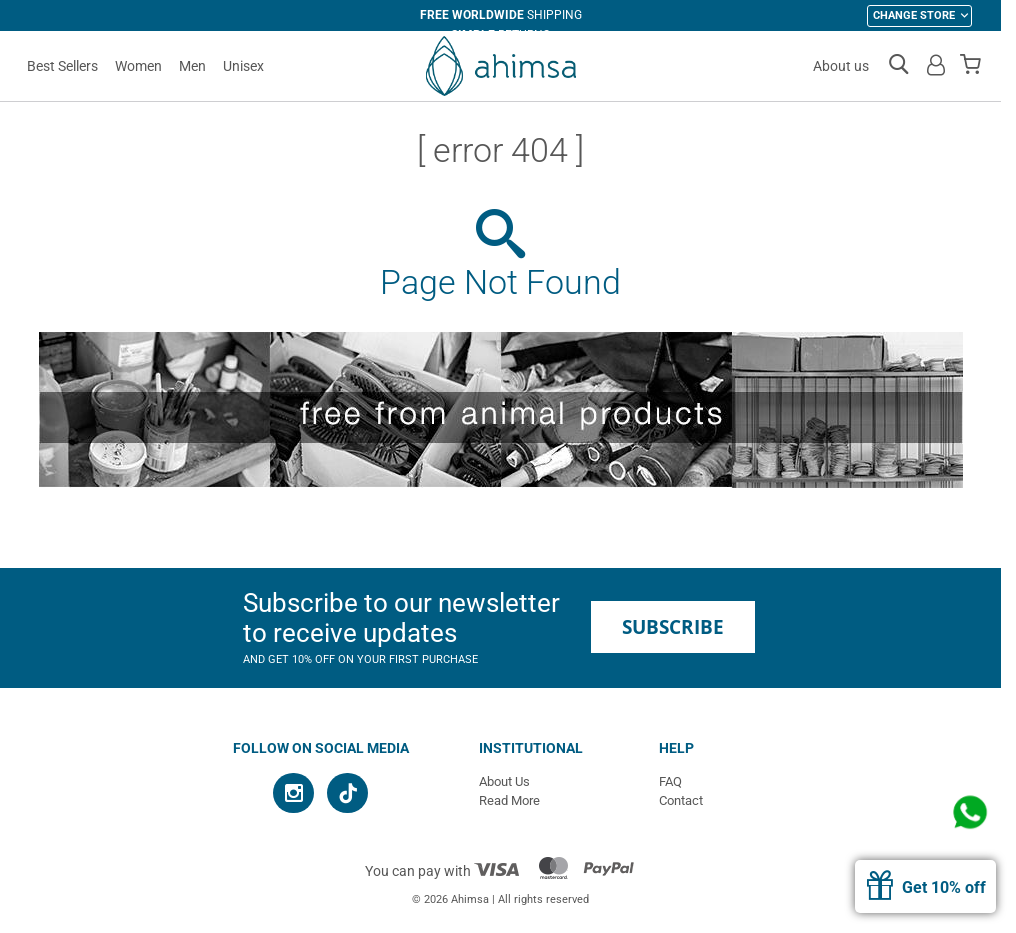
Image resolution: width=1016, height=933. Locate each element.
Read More (509, 800)
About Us (504, 781)
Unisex (243, 66)
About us (841, 66)
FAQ (670, 781)
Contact (681, 800)
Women (138, 66)
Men (192, 66)
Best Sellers (62, 66)
